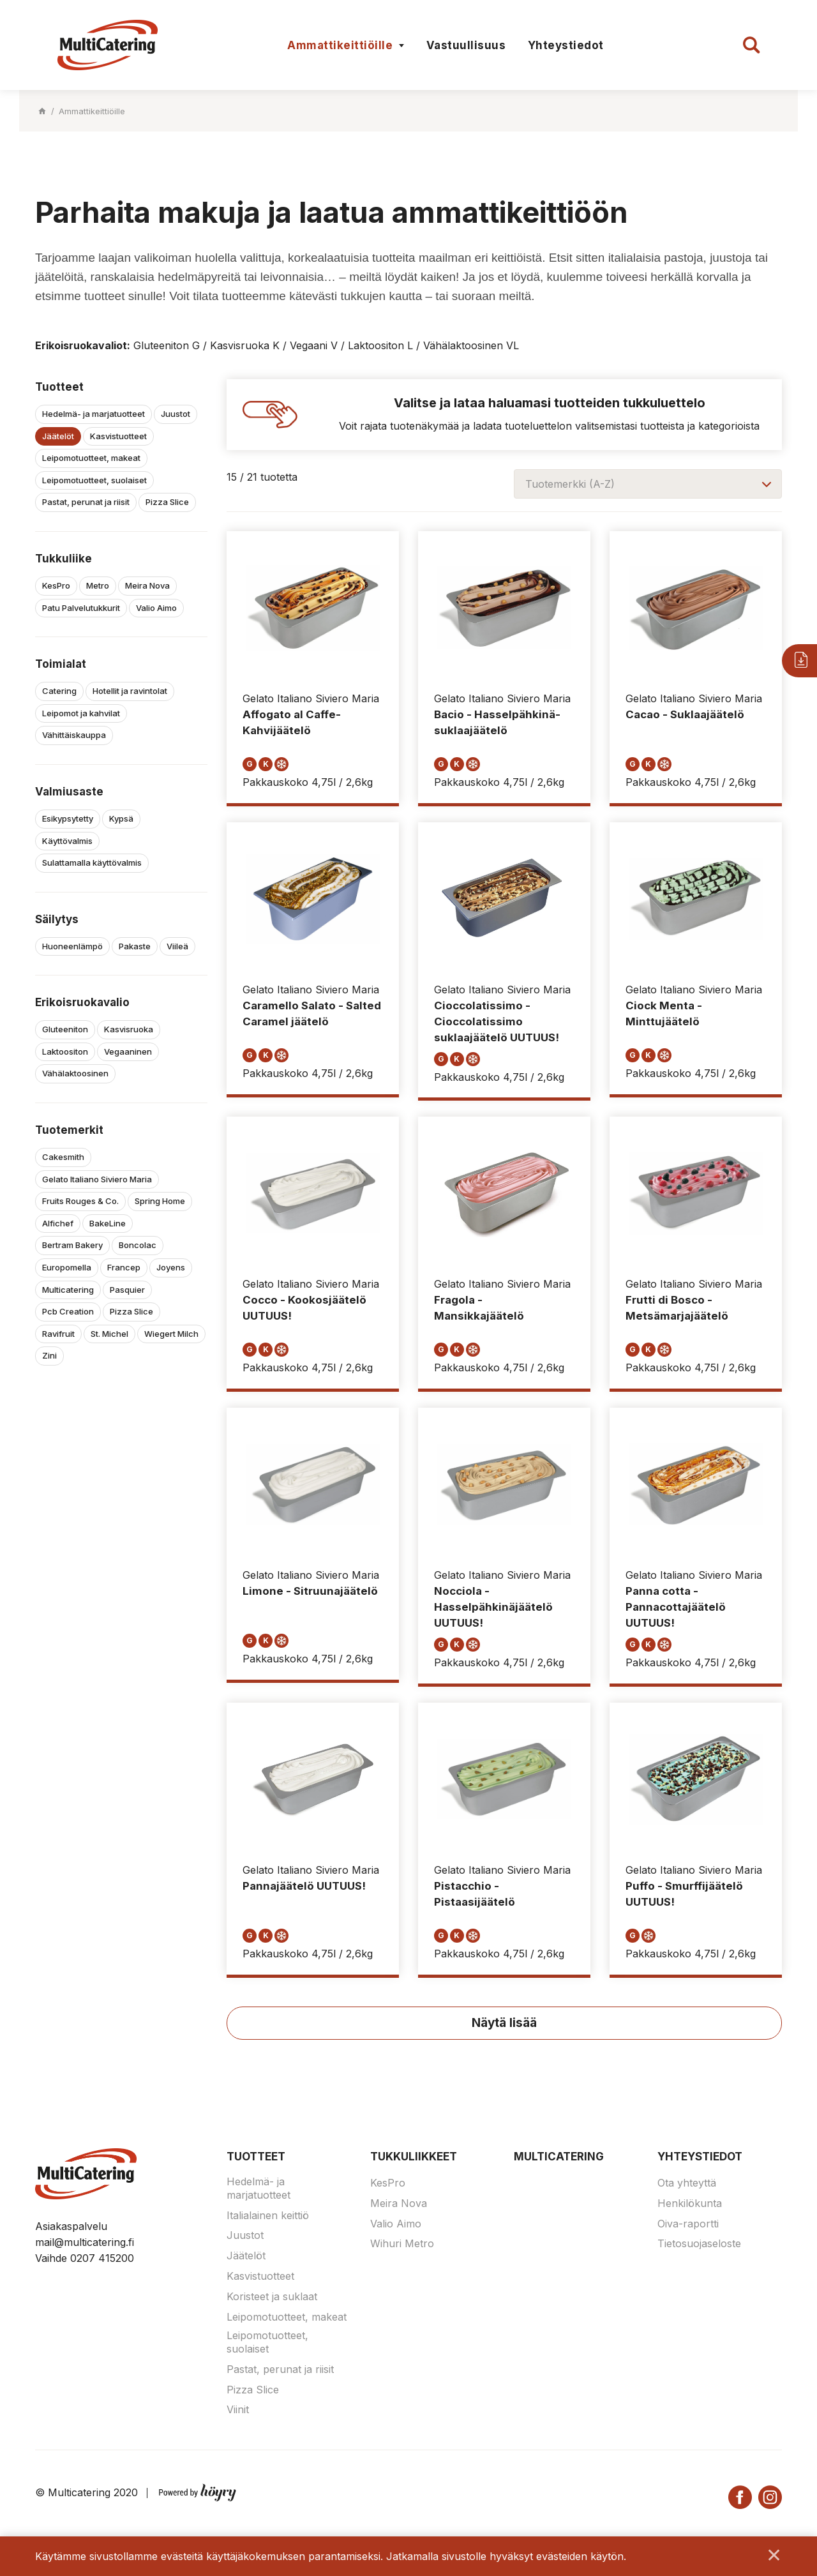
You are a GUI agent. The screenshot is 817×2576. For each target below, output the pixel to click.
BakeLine (107, 1223)
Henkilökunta (689, 2215)
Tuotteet (256, 2169)
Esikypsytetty (67, 818)
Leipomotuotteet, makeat (91, 458)
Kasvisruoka (128, 1029)
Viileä (177, 946)
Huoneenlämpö (72, 946)
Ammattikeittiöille (340, 45)
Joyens (170, 1267)
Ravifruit (58, 1334)
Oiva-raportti (688, 2235)
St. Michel (109, 1334)
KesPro (56, 585)
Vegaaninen (128, 1051)
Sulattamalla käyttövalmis (92, 862)
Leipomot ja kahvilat (81, 713)
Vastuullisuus (466, 45)
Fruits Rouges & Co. (80, 1201)
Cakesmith (63, 1157)
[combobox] (648, 484)
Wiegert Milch (171, 1334)
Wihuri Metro (402, 2256)
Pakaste (135, 946)
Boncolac (137, 1245)
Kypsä (121, 818)
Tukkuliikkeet (413, 2169)
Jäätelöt (58, 436)
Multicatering (68, 1289)
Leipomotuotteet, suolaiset (94, 480)
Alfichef (57, 1223)
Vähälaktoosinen (75, 1073)
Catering (59, 691)
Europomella (66, 1267)
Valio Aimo (156, 608)
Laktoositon (65, 1051)
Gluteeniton (65, 1029)
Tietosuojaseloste (699, 2256)
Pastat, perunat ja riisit (86, 502)
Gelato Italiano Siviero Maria (97, 1179)
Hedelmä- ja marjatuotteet (93, 414)
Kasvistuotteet (118, 436)
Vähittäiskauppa (74, 735)
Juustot (175, 414)
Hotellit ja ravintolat (130, 691)
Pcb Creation (68, 1311)
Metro (97, 585)
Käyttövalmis (67, 841)
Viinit (238, 2422)
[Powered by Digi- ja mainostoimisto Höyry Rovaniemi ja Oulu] (197, 2502)
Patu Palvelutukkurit (81, 608)
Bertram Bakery (72, 1245)
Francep (123, 1267)
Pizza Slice (167, 502)
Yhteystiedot (566, 45)
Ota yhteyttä (686, 2194)
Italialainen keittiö (268, 2227)
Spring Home (160, 1201)
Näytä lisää (504, 2035)
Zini (49, 1355)
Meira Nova (147, 585)
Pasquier (127, 1289)
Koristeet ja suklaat (272, 2308)
